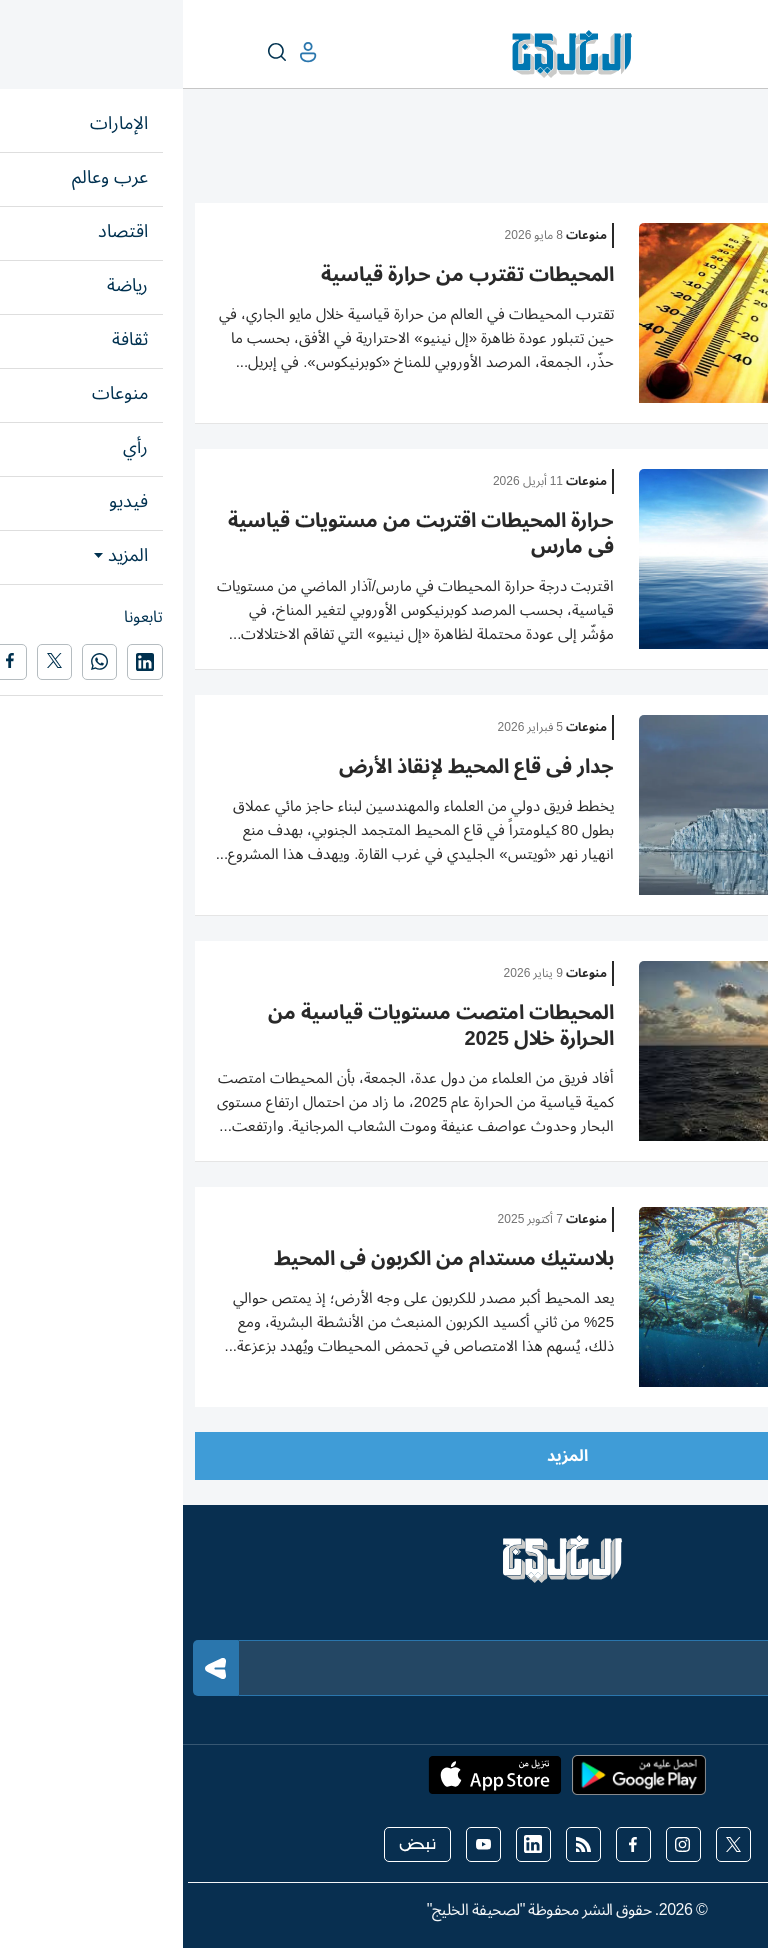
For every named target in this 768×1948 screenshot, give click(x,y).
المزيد (384, 1456)
